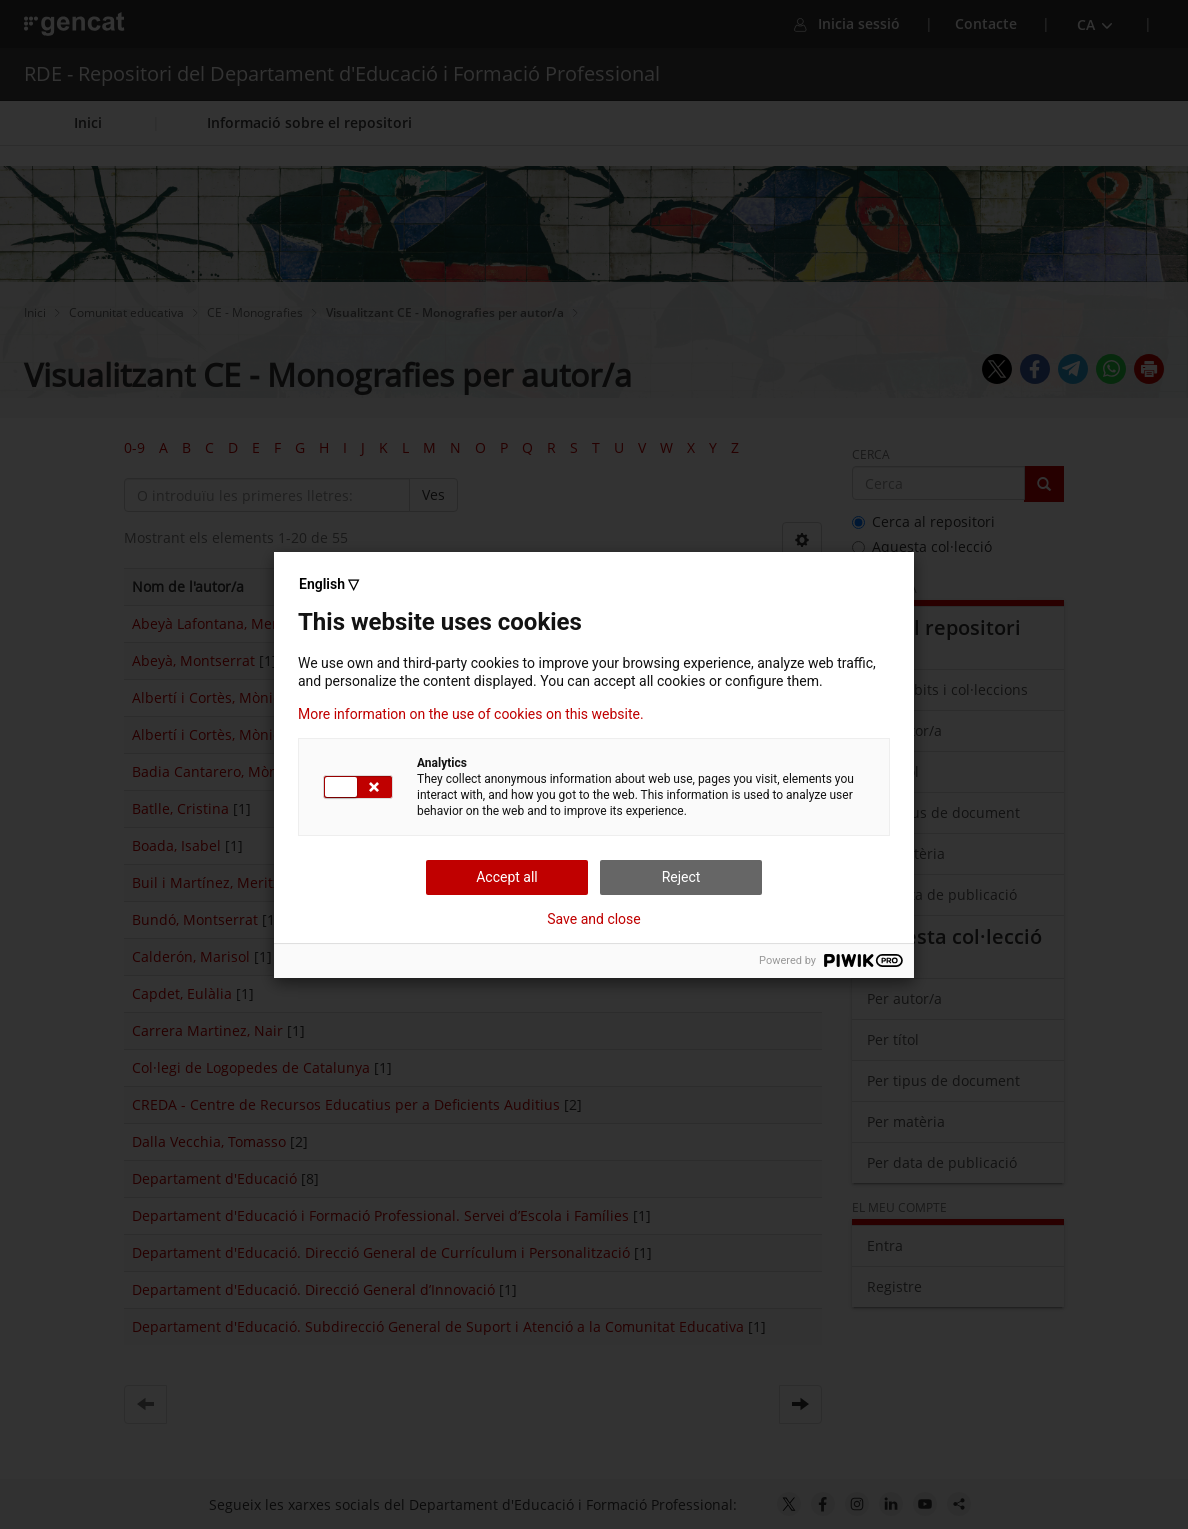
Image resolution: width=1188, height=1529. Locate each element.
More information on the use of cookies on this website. (471, 714)
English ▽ (329, 584)
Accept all (507, 877)
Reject (681, 877)
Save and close (594, 919)
